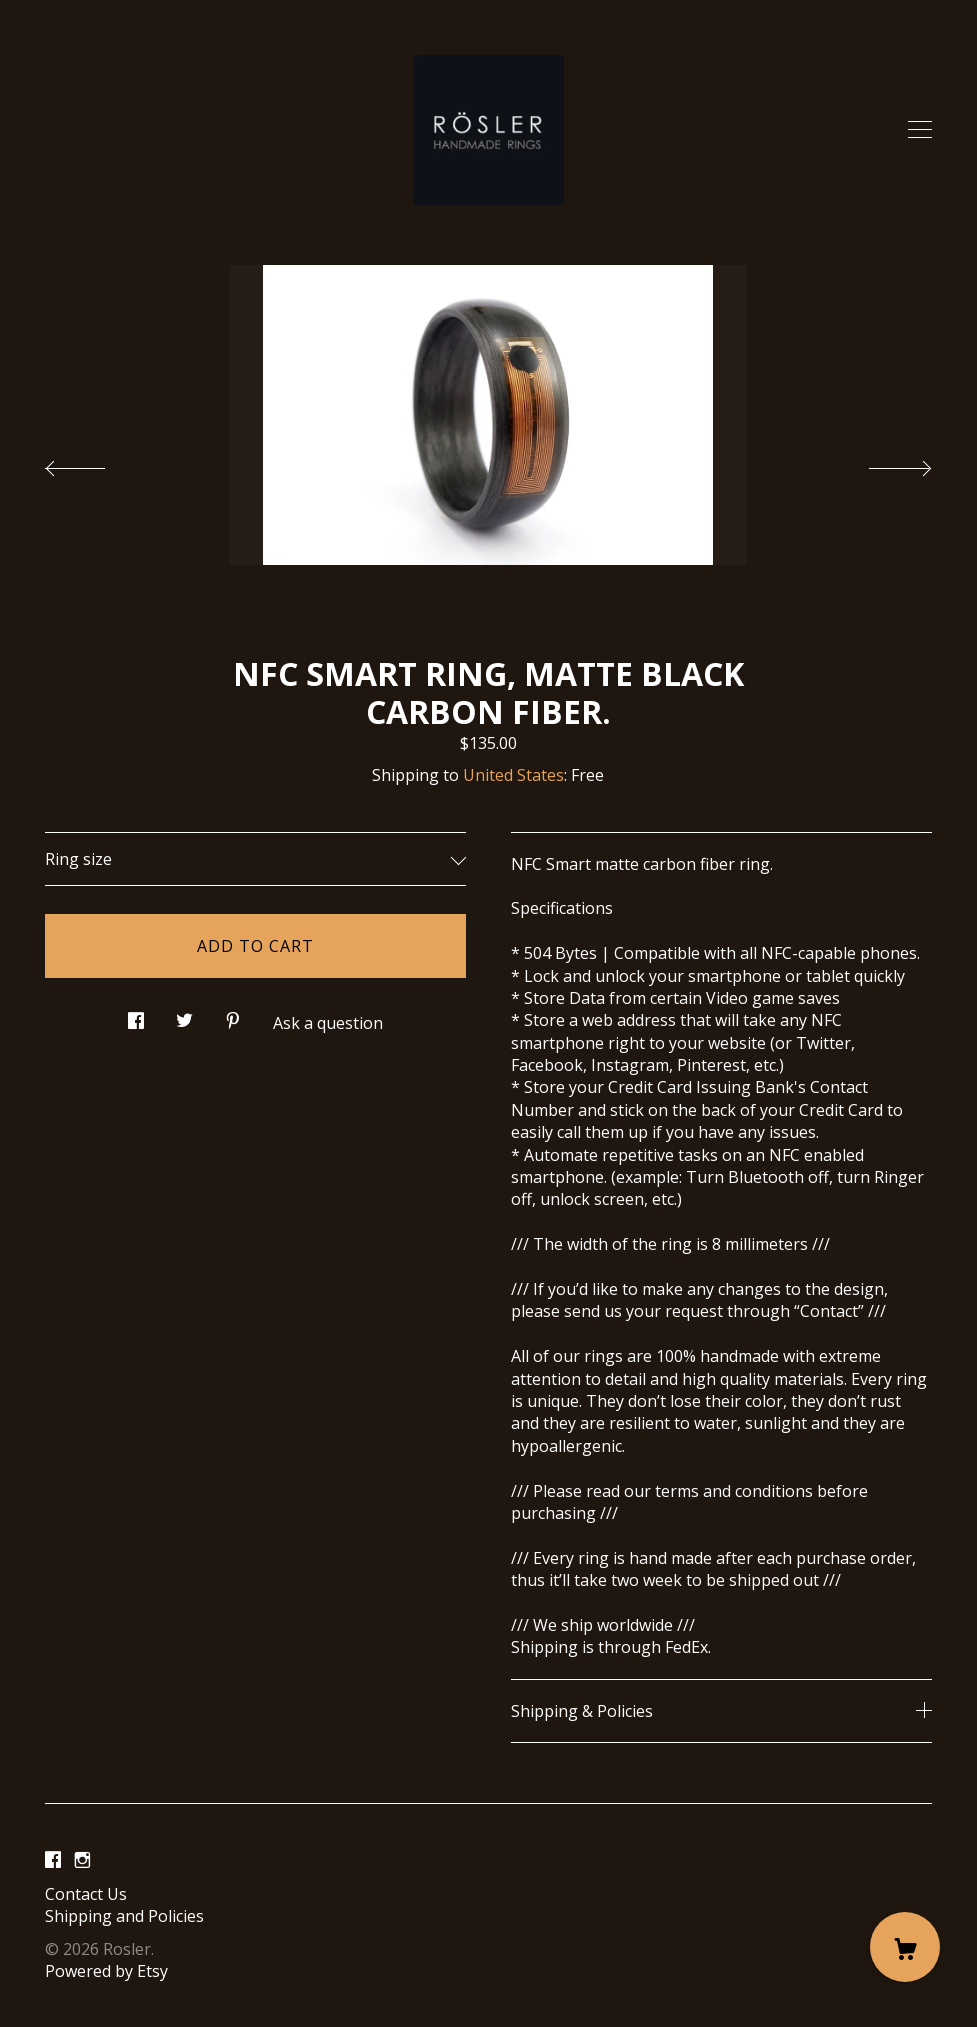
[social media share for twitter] (184, 1014)
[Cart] (905, 1947)
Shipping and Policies (124, 1916)
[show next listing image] (882, 463)
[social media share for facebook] (136, 1014)
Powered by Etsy (106, 1971)
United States (513, 775)
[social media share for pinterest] (233, 1014)
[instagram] (82, 1860)
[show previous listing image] (95, 463)
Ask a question (328, 1023)
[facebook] (53, 1860)
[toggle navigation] (920, 130)
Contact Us (86, 1894)
